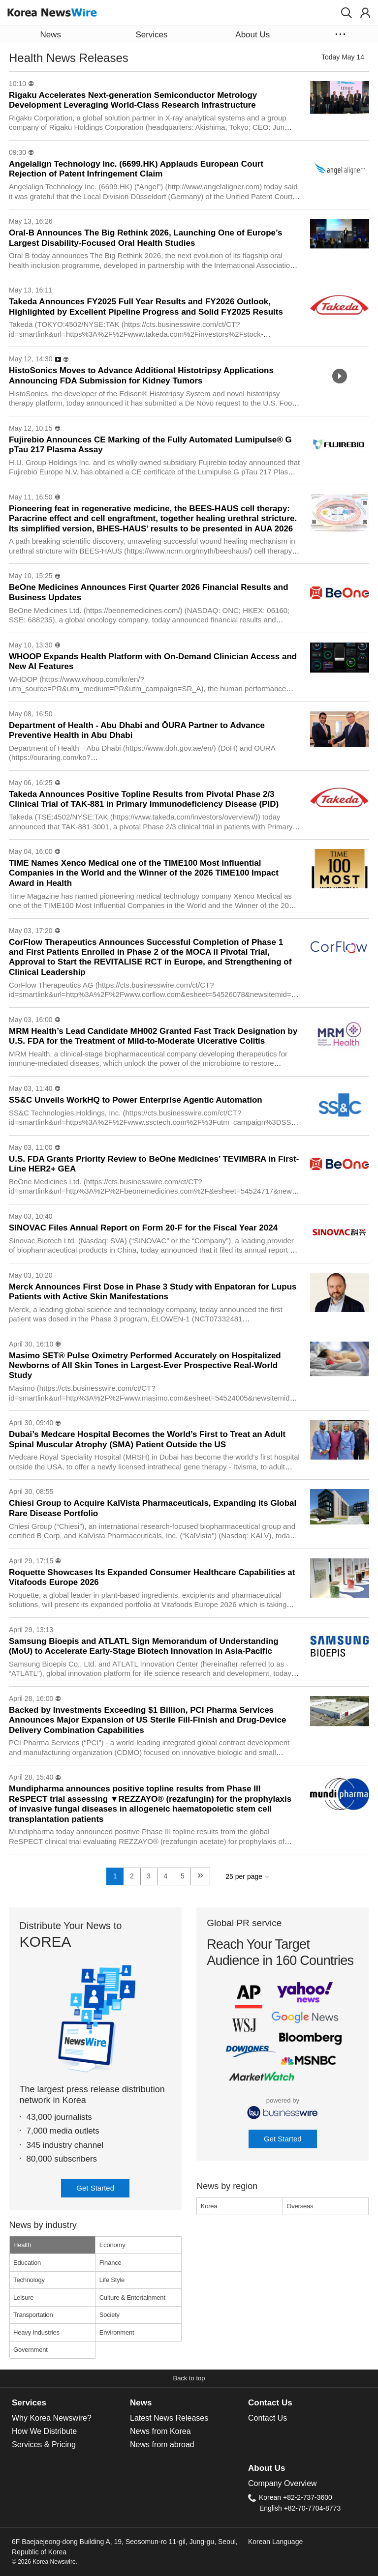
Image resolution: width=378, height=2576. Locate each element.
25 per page (243, 1876)
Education (27, 2262)
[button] (346, 13)
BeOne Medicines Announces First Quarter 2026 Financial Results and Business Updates (148, 592)
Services (29, 2402)
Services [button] (151, 34)
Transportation (33, 2314)
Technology (29, 2279)
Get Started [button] (95, 2188)
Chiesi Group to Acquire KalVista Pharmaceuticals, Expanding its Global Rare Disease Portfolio (152, 1508)
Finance (110, 2262)
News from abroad (162, 2444)
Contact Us (270, 2402)
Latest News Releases (169, 2418)
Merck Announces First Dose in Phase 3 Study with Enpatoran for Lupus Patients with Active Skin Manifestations (152, 1291)
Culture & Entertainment (132, 2297)
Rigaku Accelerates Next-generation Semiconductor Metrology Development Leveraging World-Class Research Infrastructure (133, 100)
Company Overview (282, 2483)
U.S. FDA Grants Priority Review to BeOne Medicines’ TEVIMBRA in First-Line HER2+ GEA (154, 1163)
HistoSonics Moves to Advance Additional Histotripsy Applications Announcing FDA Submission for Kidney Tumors (141, 375)
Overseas (299, 2206)
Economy (112, 2245)
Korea (209, 2206)
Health (22, 2245)
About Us (266, 2468)
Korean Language (275, 2542)
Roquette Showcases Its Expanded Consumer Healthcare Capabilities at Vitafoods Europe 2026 (152, 1577)
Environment (116, 2332)
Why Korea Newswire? (52, 2418)
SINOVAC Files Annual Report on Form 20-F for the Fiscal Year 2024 (143, 1227)
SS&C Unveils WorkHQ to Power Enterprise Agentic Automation (135, 1100)
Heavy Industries (36, 2332)
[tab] (71, 2403)
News (141, 2402)
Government (30, 2349)
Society (109, 2314)
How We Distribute (44, 2431)
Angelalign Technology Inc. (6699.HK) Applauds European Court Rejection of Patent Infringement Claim (136, 168)
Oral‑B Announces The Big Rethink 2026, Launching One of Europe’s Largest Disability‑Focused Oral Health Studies (146, 237)
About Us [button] (252, 34)
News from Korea (160, 2431)
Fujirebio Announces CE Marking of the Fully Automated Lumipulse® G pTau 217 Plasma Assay (150, 444)
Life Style (112, 2279)
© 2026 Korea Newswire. (44, 2561)
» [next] (200, 1874)
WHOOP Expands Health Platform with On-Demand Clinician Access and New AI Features (153, 661)
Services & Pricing (44, 2444)
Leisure (23, 2297)
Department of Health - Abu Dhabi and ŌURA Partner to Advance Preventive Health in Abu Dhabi (137, 730)
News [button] (50, 34)
